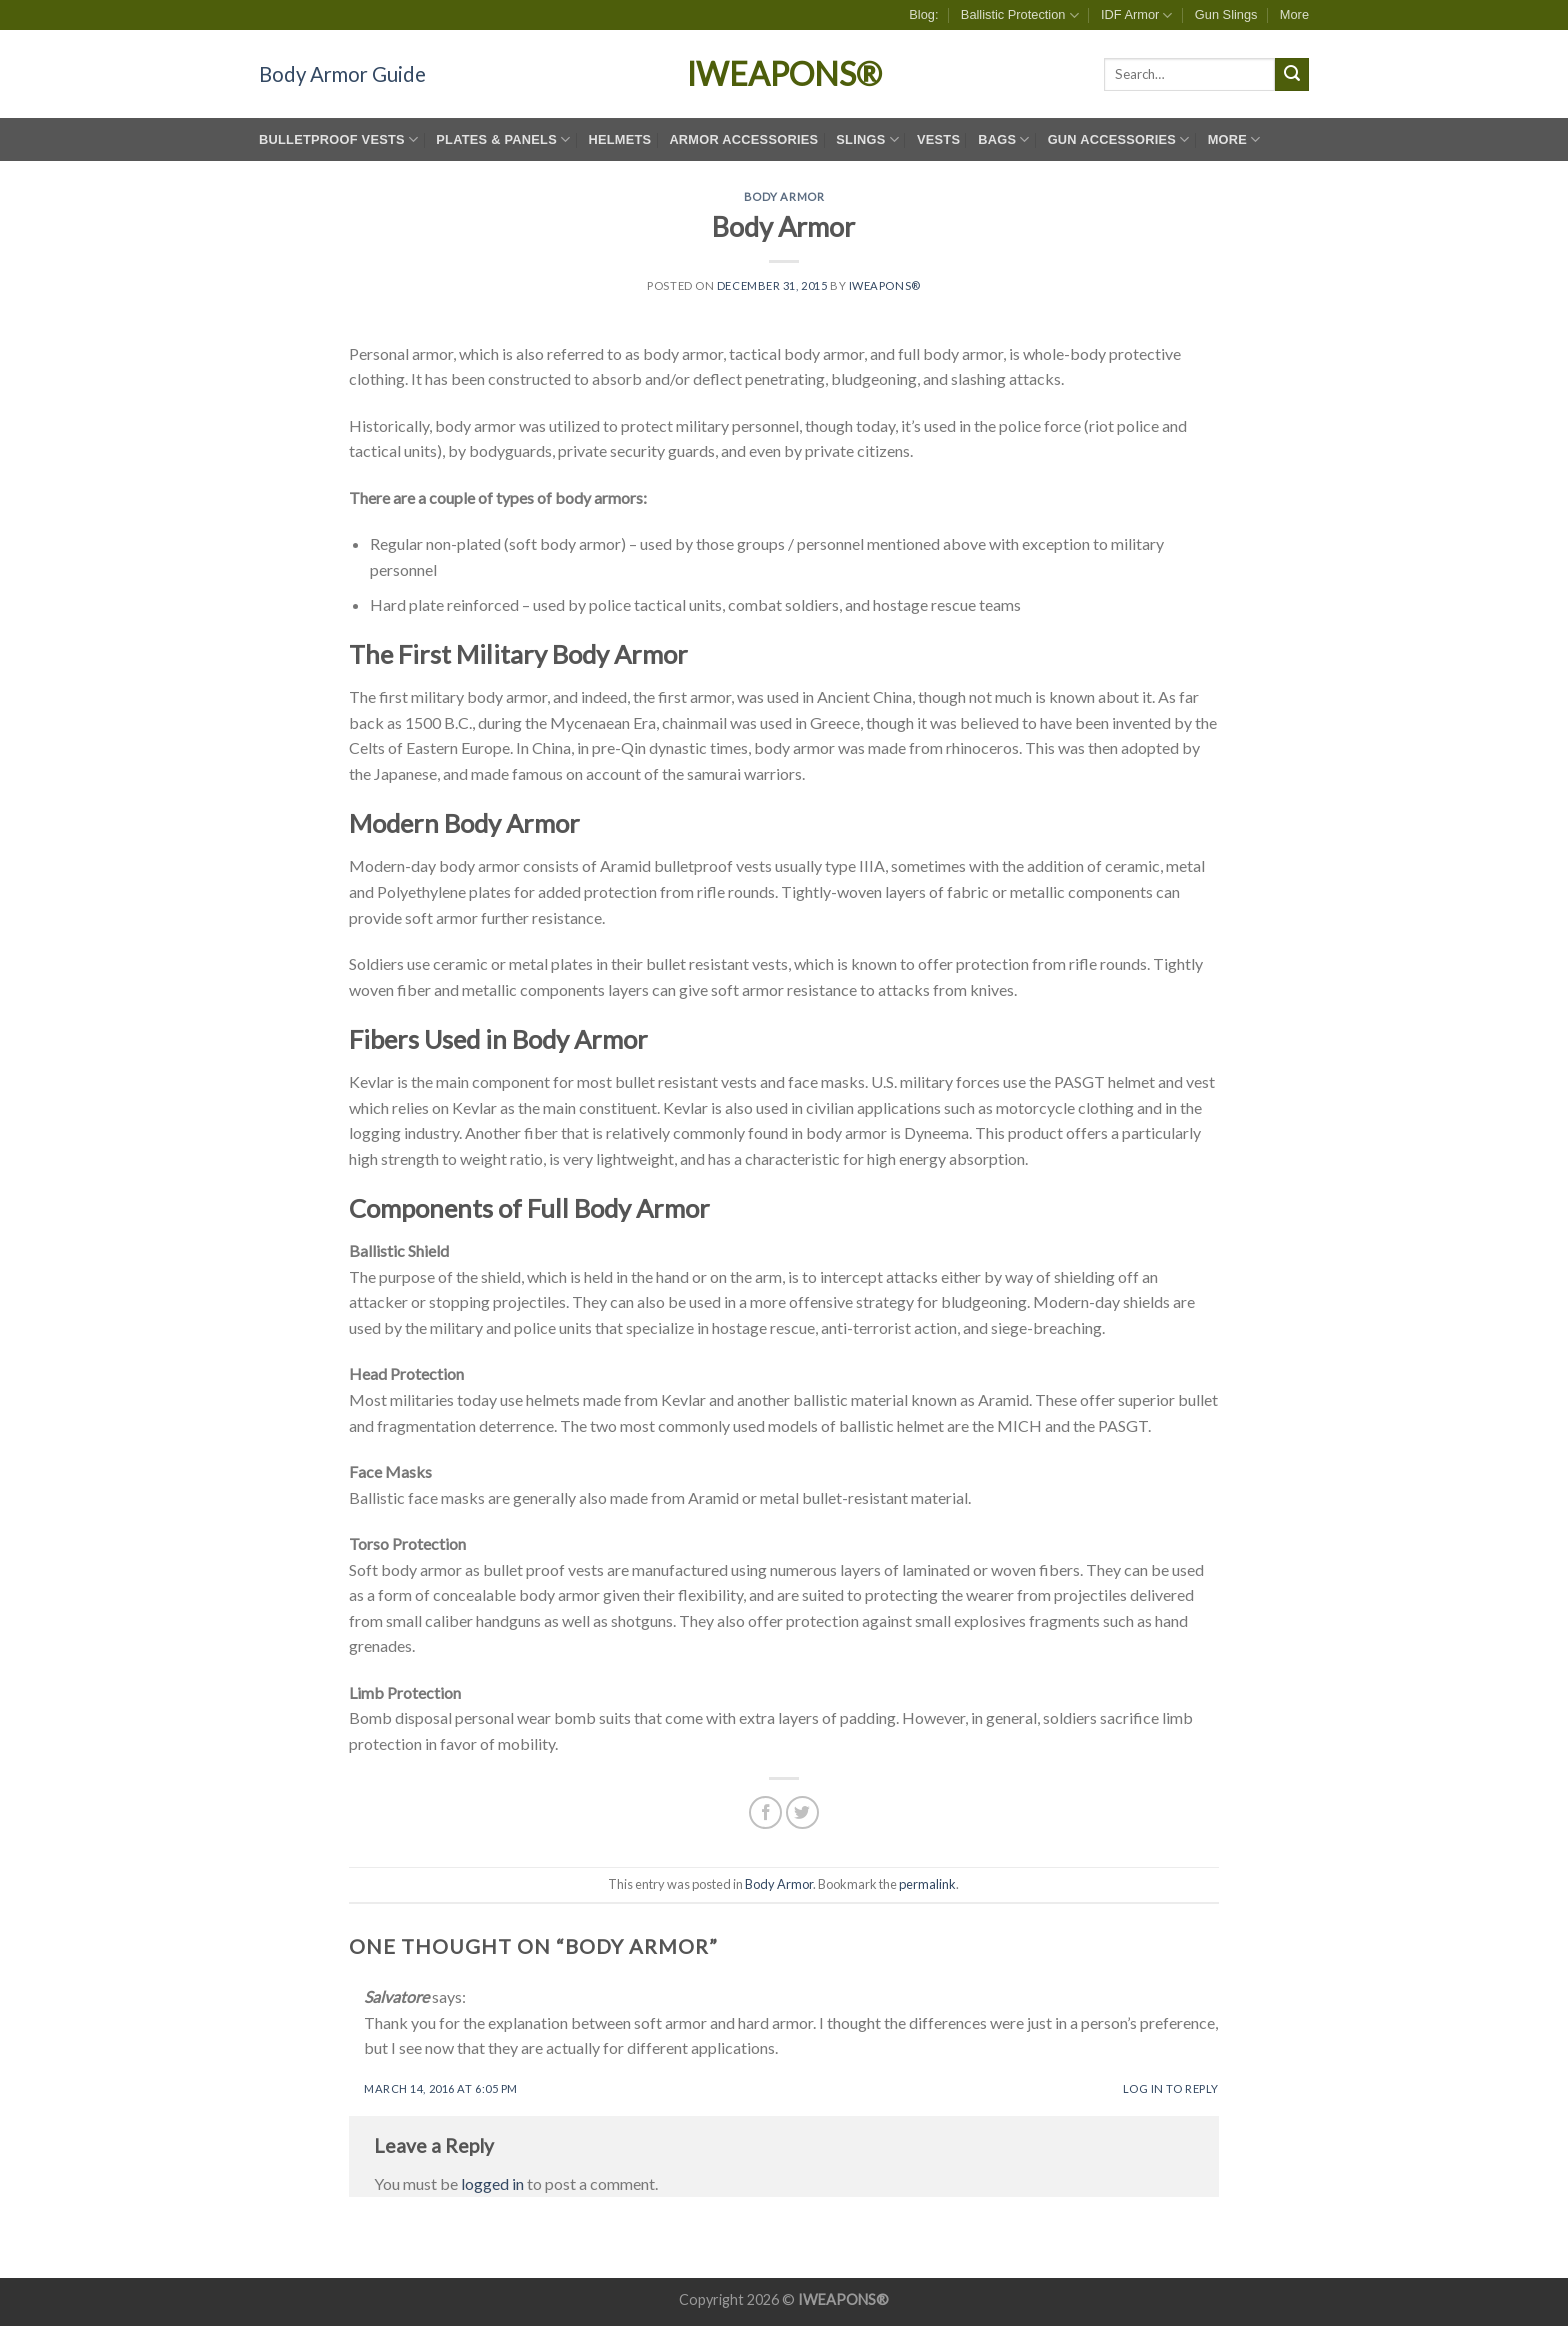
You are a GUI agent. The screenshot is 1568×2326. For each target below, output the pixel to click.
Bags (1003, 139)
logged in (492, 2183)
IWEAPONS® (784, 74)
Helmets (619, 139)
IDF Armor (1137, 15)
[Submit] (1292, 75)
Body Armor (784, 196)
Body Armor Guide (342, 74)
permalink (927, 1884)
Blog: (923, 14)
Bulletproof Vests (338, 139)
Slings (867, 139)
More (1294, 14)
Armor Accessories (743, 139)
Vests (938, 139)
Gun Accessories (1119, 139)
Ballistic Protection (1020, 15)
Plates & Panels (503, 139)
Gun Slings (1226, 14)
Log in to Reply (1171, 2088)
